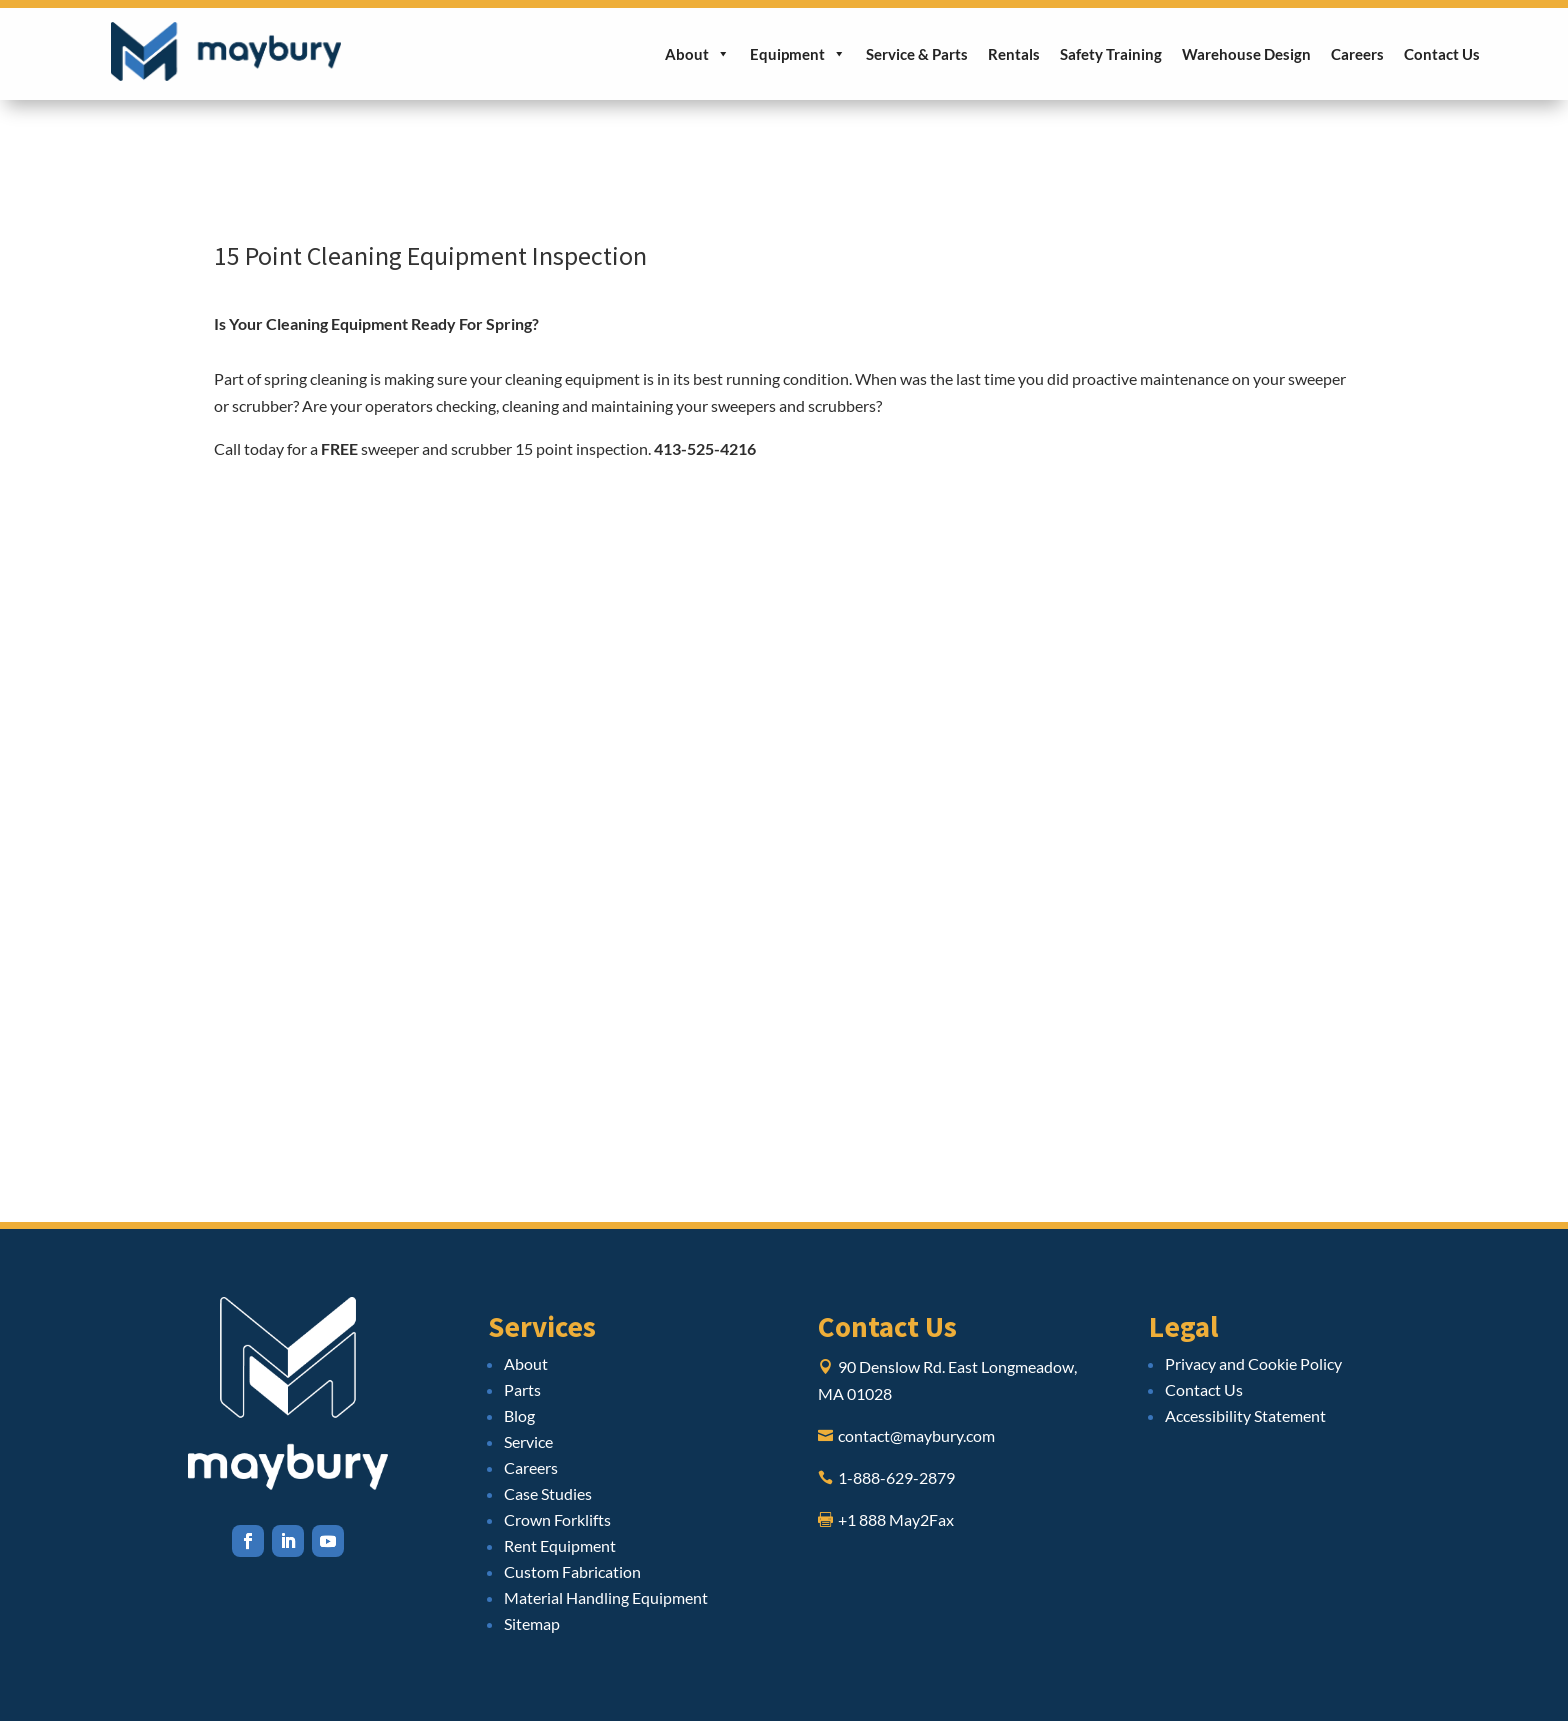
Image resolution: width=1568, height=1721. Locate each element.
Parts (522, 1389)
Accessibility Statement (1245, 1415)
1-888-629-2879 (896, 1477)
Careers (1357, 54)
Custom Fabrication (572, 1571)
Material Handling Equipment (606, 1597)
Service (528, 1441)
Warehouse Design (1246, 54)
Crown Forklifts (557, 1519)
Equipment (798, 54)
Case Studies (548, 1493)
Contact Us (1442, 54)
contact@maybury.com (916, 1435)
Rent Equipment (560, 1545)
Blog (519, 1415)
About (697, 54)
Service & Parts (917, 54)
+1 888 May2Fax (896, 1519)
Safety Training (1111, 54)
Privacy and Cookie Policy (1253, 1363)
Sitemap (532, 1623)
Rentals (1014, 54)
